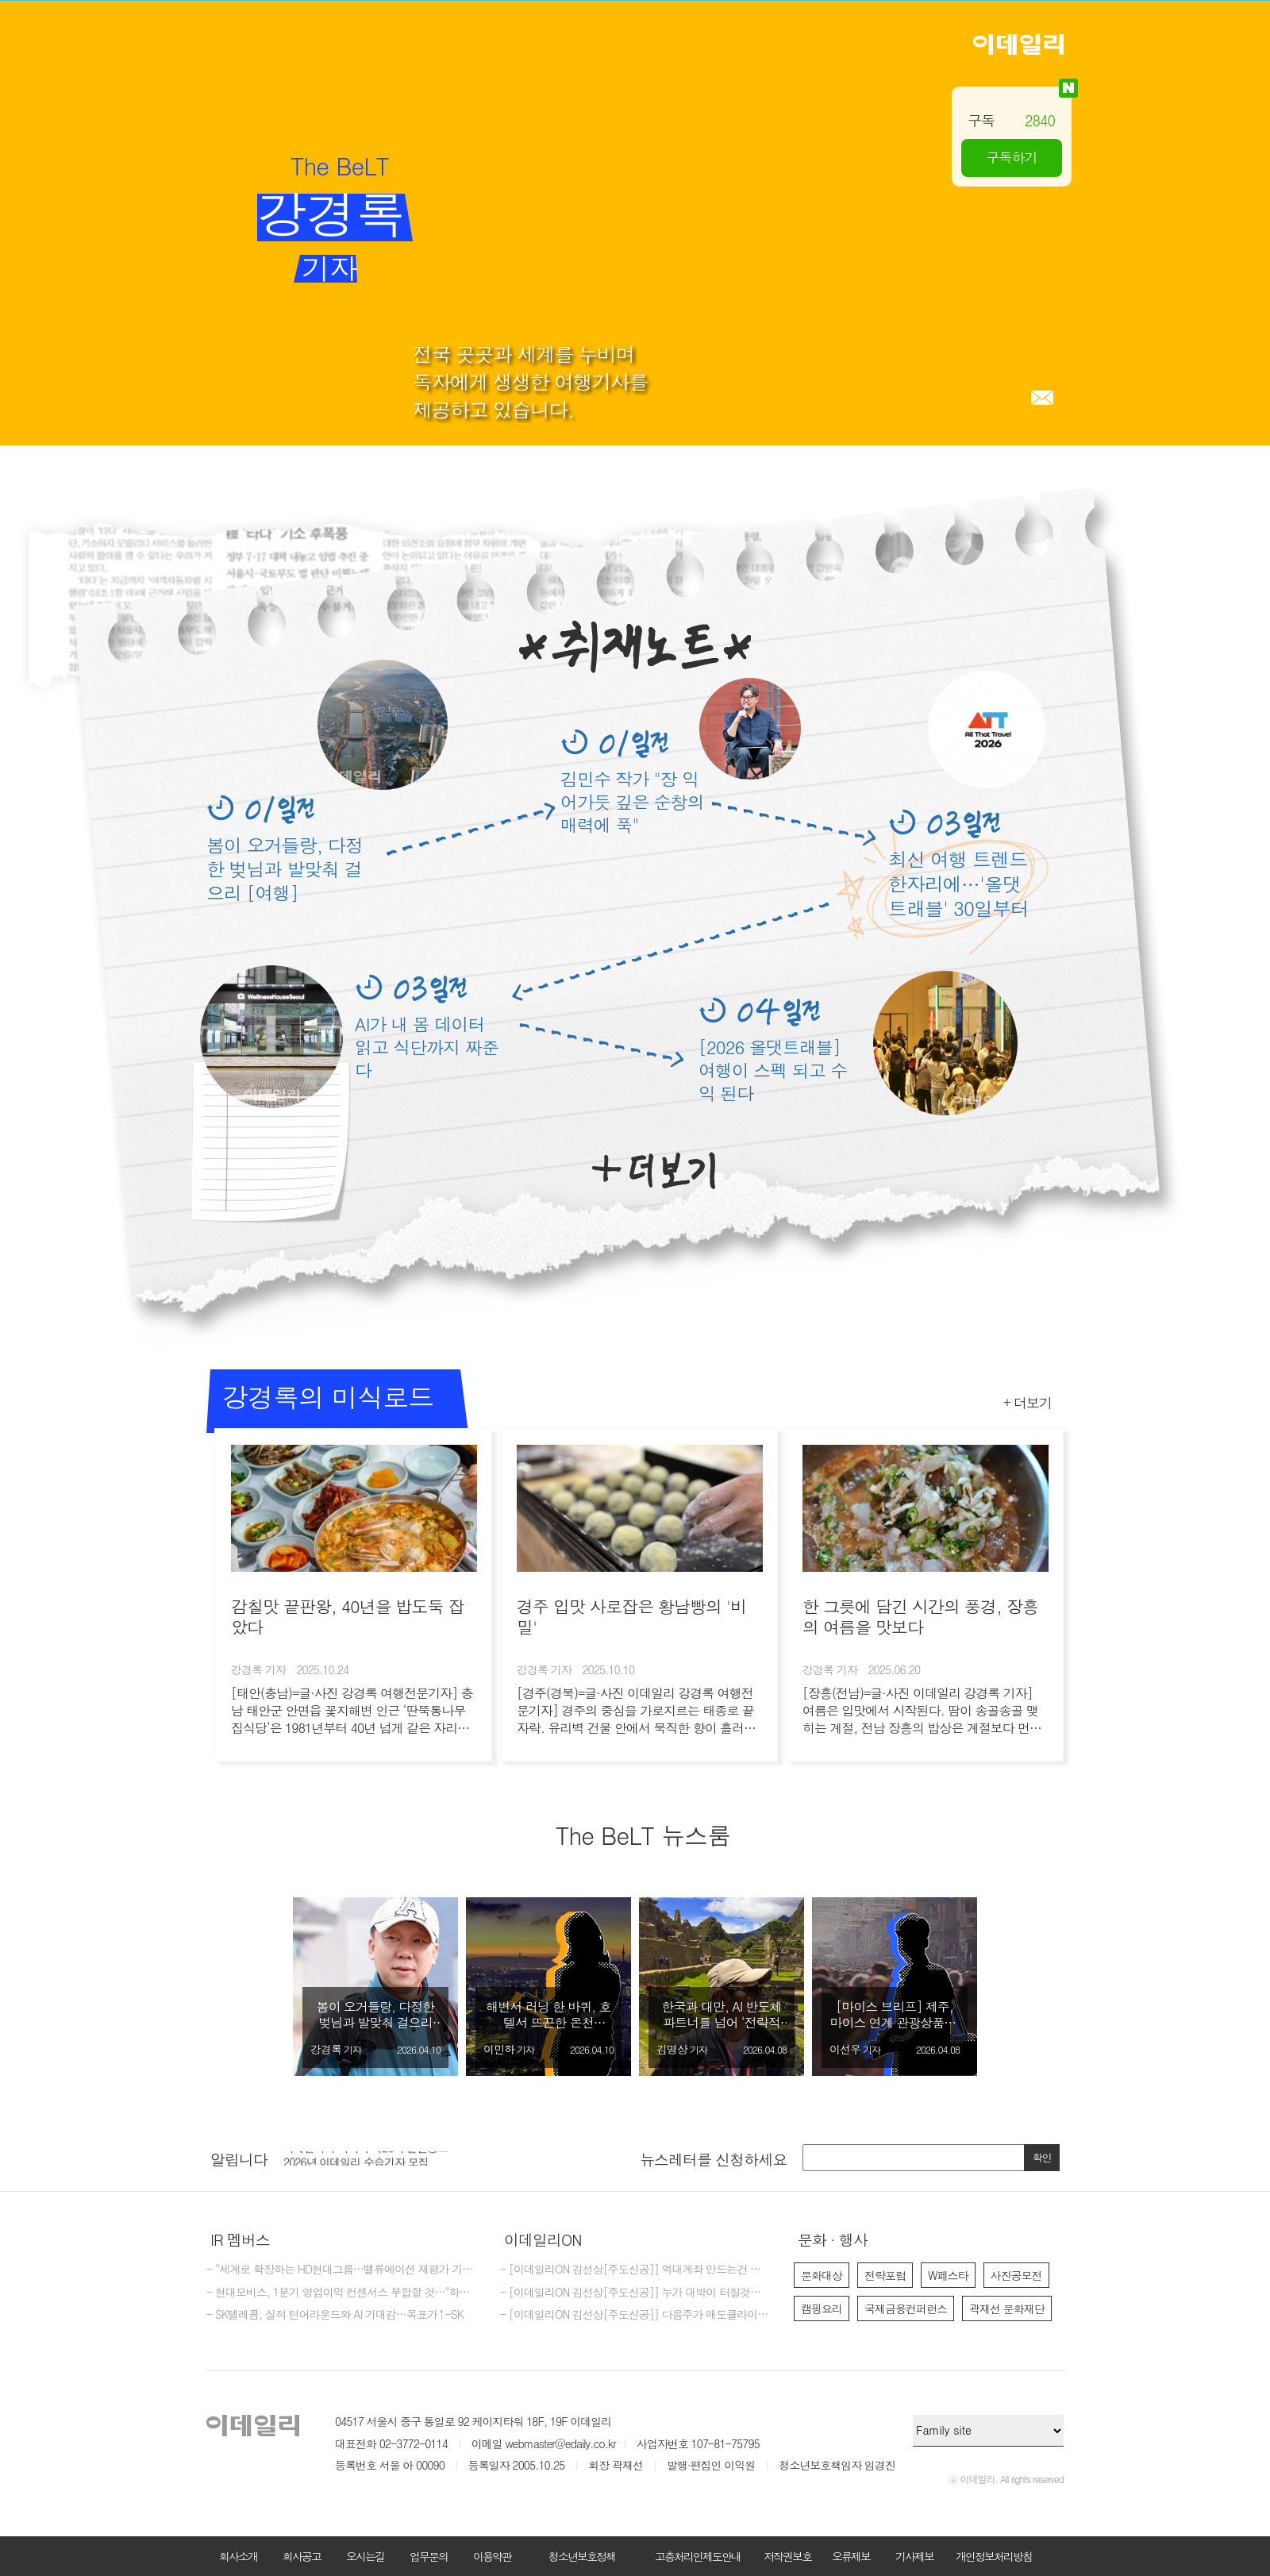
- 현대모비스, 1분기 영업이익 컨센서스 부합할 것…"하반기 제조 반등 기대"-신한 (341, 2292)
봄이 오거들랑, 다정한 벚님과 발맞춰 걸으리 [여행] (284, 868)
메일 (1042, 397)
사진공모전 (1016, 2275)
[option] (375, 1986)
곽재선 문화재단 (1007, 2308)
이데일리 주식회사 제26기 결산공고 (365, 2157)
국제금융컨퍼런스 (905, 2308)
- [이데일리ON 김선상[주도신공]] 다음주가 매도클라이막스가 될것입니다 (635, 2315)
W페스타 (948, 2275)
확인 (1042, 2157)
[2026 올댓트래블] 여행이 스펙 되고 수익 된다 (772, 1069)
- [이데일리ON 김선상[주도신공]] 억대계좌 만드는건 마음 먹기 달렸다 (635, 2269)
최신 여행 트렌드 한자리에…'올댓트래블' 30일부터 (958, 884)
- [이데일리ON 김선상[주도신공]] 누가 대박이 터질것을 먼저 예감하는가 (635, 2292)
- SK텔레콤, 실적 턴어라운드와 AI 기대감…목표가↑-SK (335, 2315)
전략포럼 (885, 2275)
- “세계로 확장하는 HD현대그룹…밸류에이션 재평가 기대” (341, 2269)
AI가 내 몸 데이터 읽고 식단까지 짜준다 (426, 1046)
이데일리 (1018, 44)
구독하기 (1012, 157)
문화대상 (821, 2275)
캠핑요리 (821, 2308)
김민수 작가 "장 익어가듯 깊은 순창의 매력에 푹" (632, 801)
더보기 (653, 1171)
